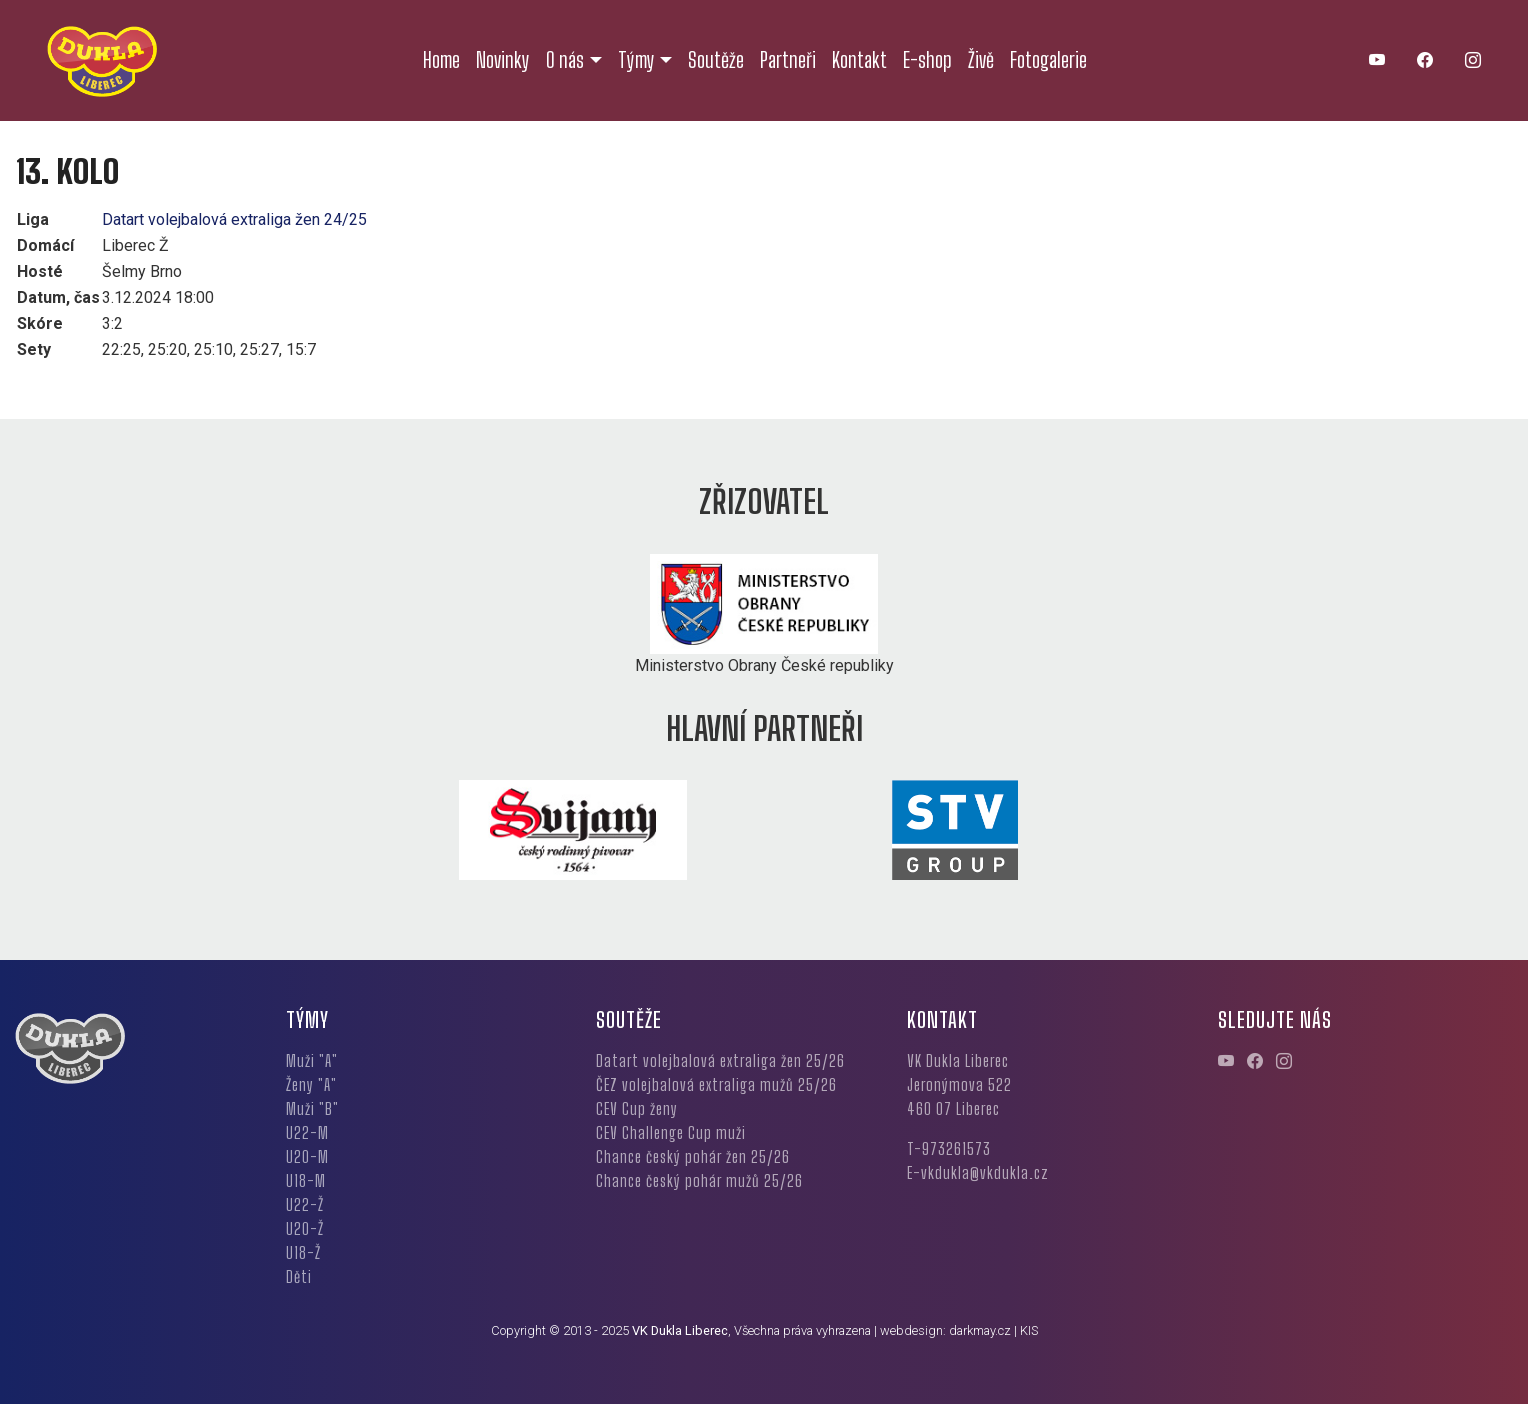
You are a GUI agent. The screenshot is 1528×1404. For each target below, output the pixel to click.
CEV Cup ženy (637, 1108)
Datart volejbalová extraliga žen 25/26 (720, 1060)
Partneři (788, 60)
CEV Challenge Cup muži (671, 1132)
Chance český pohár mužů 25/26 (699, 1180)
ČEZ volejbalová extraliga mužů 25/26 (716, 1084)
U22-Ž (305, 1204)
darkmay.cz (980, 1330)
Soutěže (716, 60)
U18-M (306, 1180)
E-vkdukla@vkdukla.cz (978, 1172)
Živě (981, 60)
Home (441, 60)
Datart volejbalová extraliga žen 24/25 (234, 219)
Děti (299, 1276)
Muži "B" (312, 1108)
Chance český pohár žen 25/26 (693, 1156)
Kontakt (859, 60)
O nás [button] (565, 60)
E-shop (927, 60)
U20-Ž (305, 1228)
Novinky (503, 60)
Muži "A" (312, 1060)
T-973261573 (949, 1148)
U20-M (307, 1156)
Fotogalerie (1048, 60)
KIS (1029, 1330)
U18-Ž (303, 1252)
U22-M (307, 1132)
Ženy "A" (311, 1084)
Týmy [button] (636, 60)
